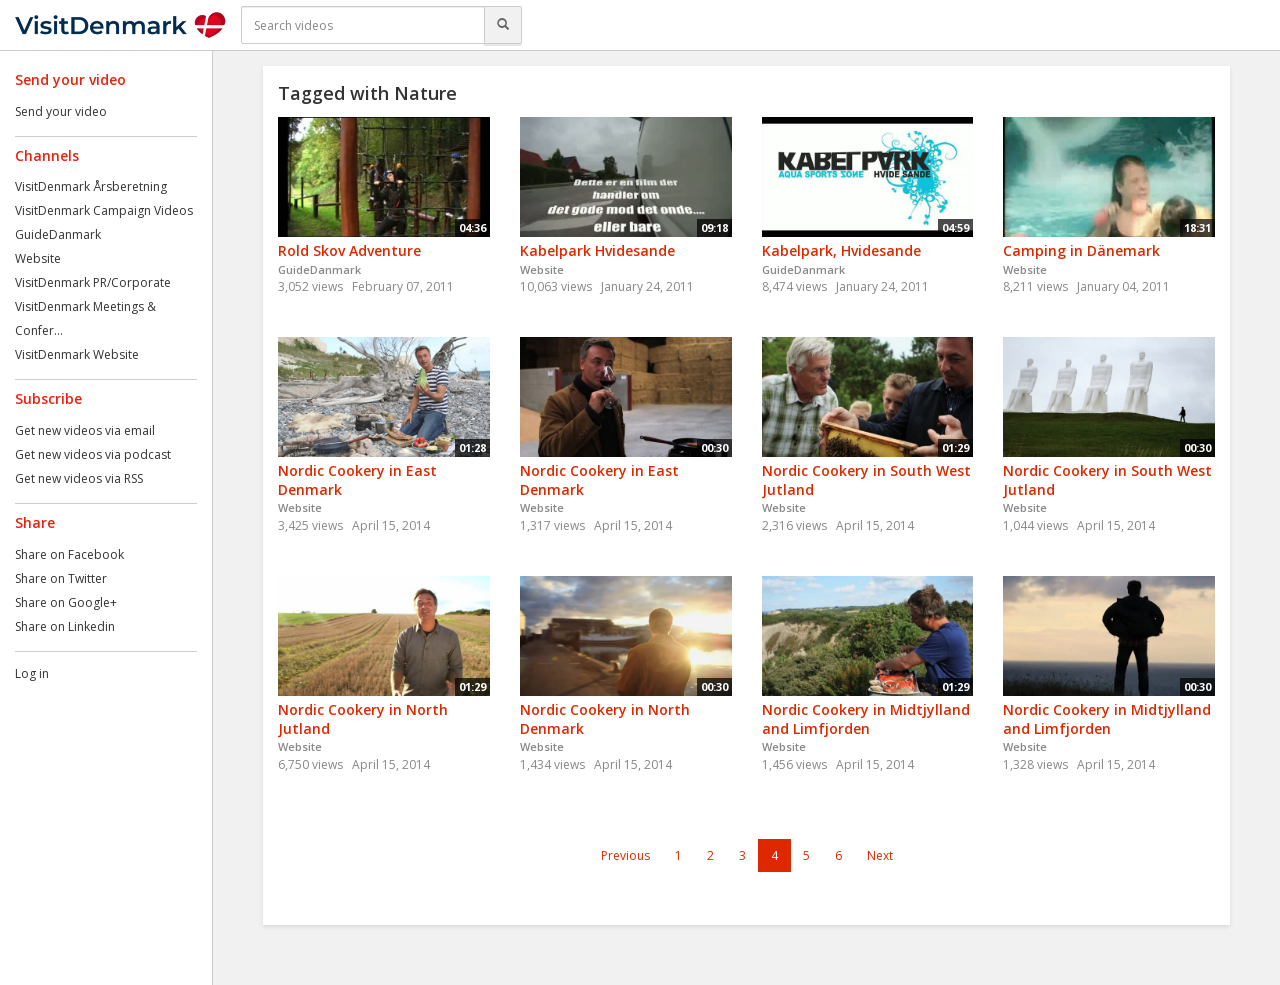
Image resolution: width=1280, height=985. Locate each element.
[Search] (503, 25)
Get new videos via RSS (79, 478)
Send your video (61, 111)
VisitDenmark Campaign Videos (104, 210)
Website (38, 258)
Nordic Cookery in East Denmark (357, 480)
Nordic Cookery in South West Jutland (866, 480)
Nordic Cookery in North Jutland (363, 719)
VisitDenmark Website (77, 354)
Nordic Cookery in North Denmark (605, 719)
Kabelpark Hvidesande (597, 250)
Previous (625, 855)
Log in (32, 673)
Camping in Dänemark (1081, 250)
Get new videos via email (85, 430)
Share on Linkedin (65, 626)
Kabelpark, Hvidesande (841, 250)
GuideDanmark (58, 234)
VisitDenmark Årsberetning (91, 186)
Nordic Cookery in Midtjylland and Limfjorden (866, 719)
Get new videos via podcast (93, 454)
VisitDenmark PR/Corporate (93, 282)
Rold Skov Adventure (349, 250)
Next (880, 855)
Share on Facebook (69, 554)
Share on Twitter (61, 578)
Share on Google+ (66, 602)
